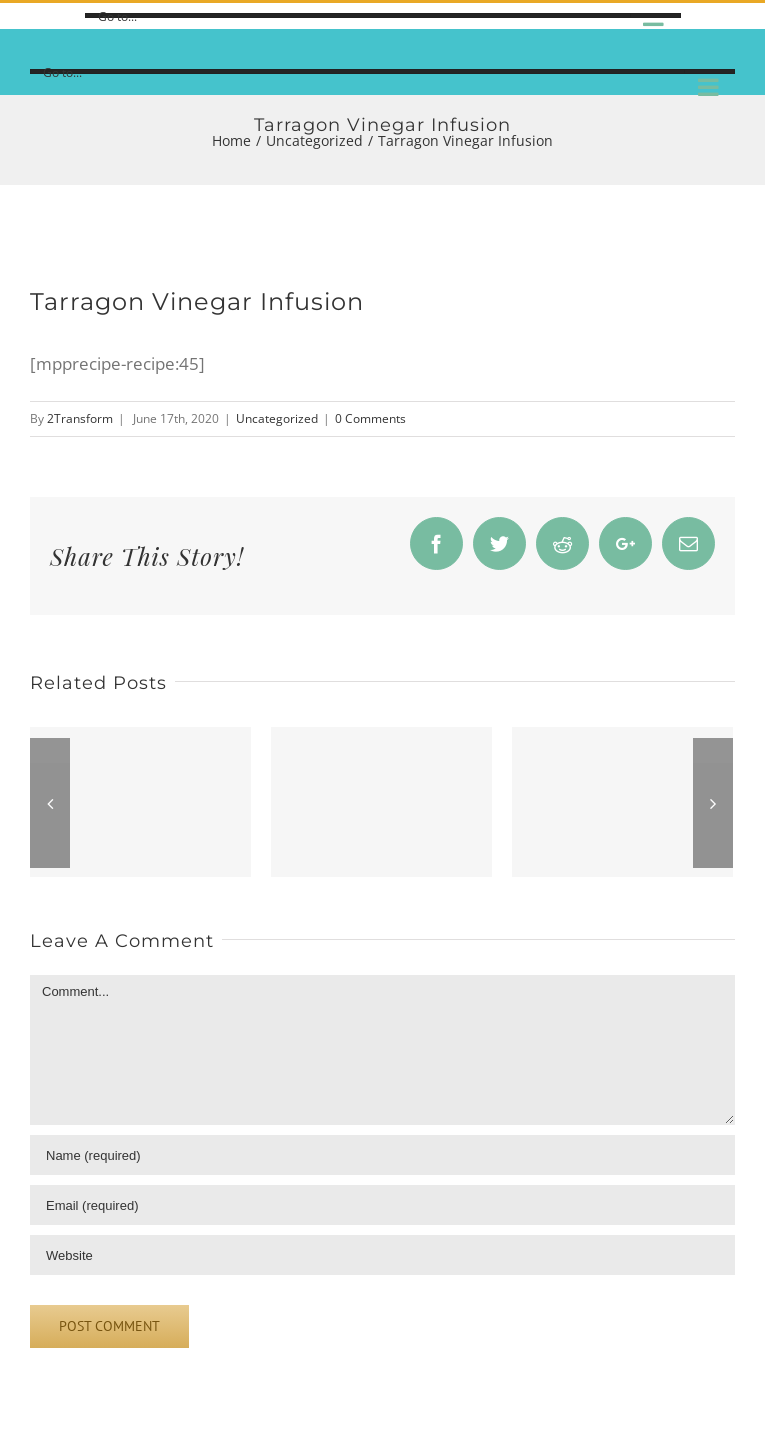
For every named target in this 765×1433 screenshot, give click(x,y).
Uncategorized (277, 418)
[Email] (382, 1205)
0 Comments (370, 418)
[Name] (382, 1155)
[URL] (382, 1255)
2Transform (80, 418)
